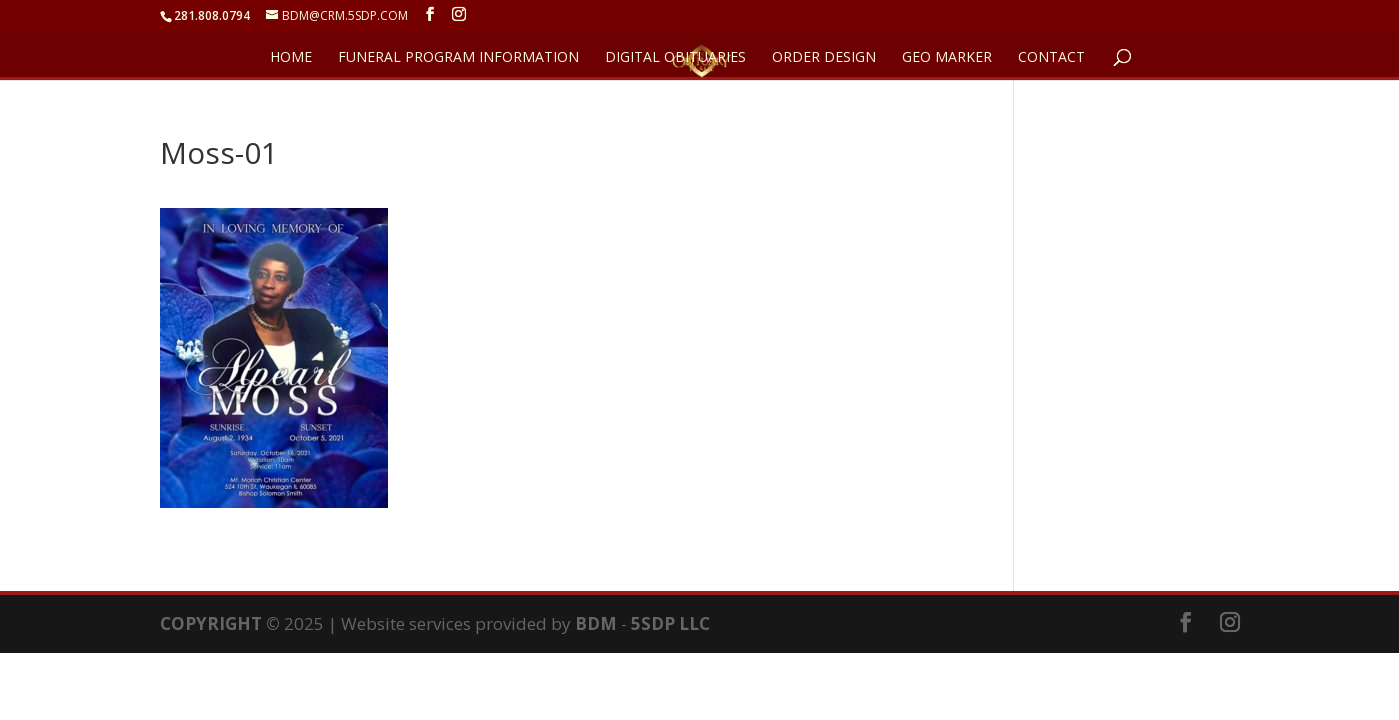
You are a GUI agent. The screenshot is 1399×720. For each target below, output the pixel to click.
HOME (291, 58)
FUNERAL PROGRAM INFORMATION (458, 58)
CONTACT (1051, 58)
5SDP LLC (670, 623)
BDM (596, 623)
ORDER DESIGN (824, 58)
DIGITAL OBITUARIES (675, 58)
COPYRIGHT (211, 623)
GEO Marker (947, 58)
